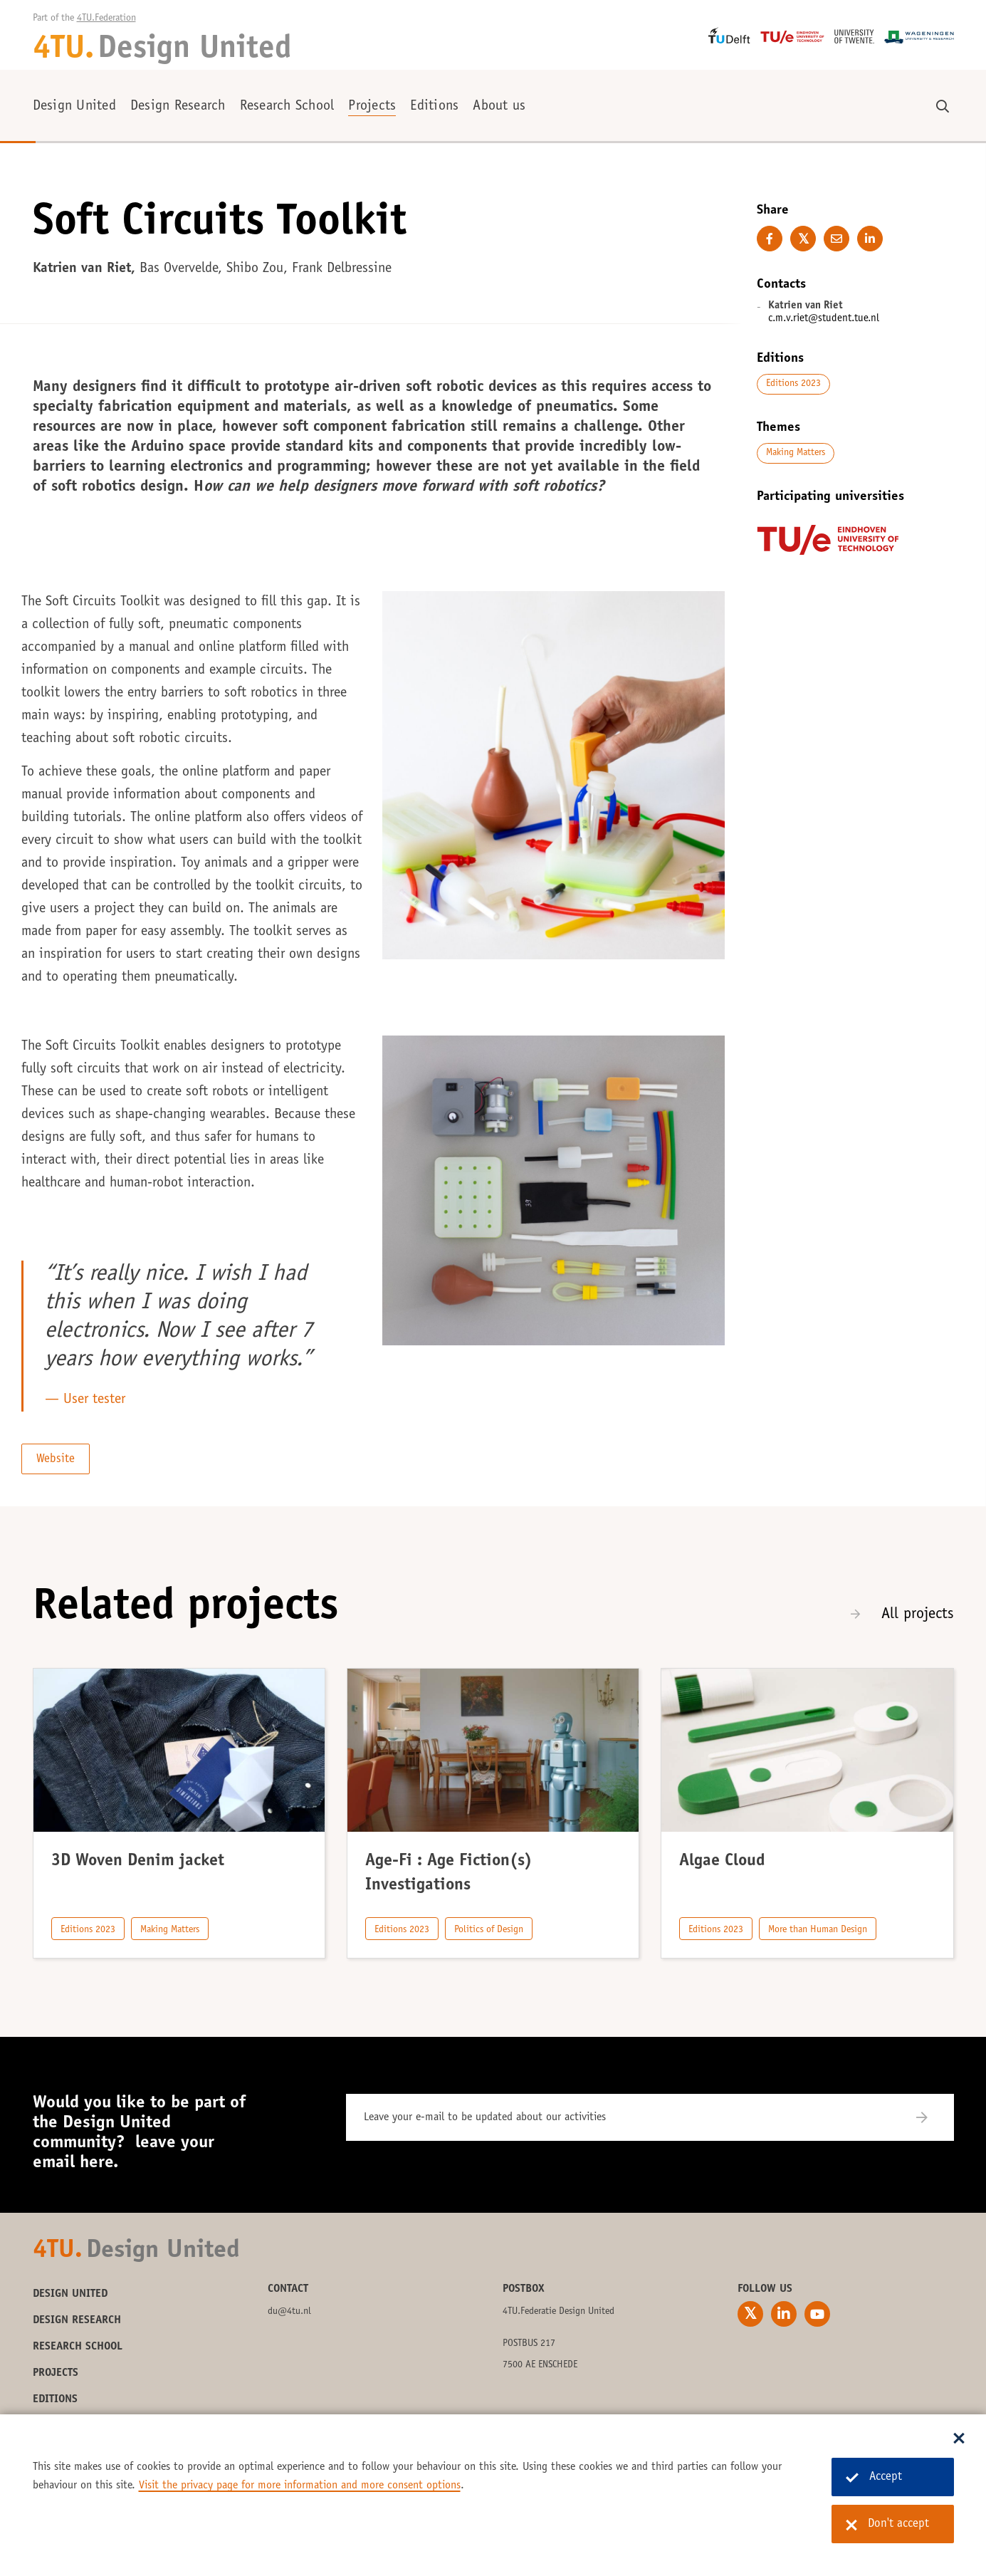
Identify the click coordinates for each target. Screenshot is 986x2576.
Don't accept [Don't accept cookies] (887, 2524)
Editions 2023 (793, 384)
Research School (287, 107)
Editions (434, 107)
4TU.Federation (106, 19)
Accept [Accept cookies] (874, 2477)
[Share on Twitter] (803, 238)
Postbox (524, 2289)
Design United (74, 107)
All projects (917, 1614)
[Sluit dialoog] (959, 2439)
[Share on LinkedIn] (870, 238)
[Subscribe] (931, 2117)
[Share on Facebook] (769, 238)
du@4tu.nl (289, 2312)
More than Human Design (817, 1930)
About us (499, 107)
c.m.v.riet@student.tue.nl (823, 318)
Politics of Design (488, 1930)
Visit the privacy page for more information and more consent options (300, 2485)
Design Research (178, 107)
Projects (372, 107)
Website (55, 1460)
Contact (288, 2289)
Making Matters (795, 453)
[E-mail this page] (836, 238)
